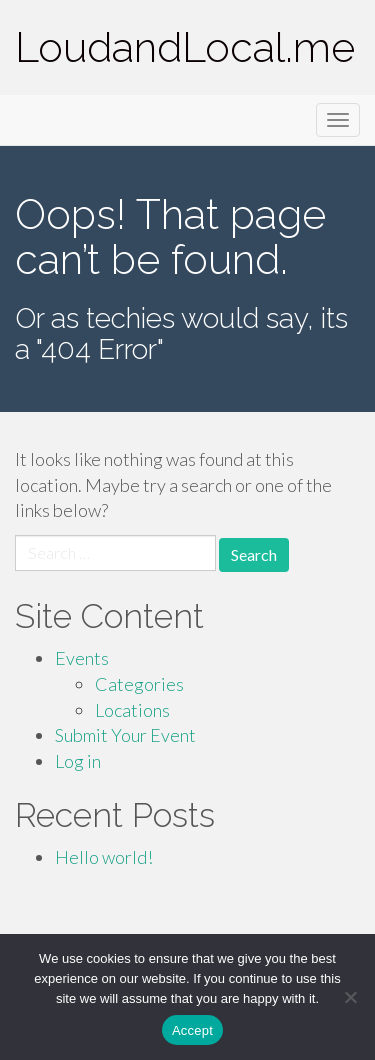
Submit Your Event (125, 735)
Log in (78, 761)
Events (82, 658)
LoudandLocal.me (185, 47)
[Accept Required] (350, 997)
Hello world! (104, 857)
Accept (192, 1030)
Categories (139, 684)
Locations (132, 710)
